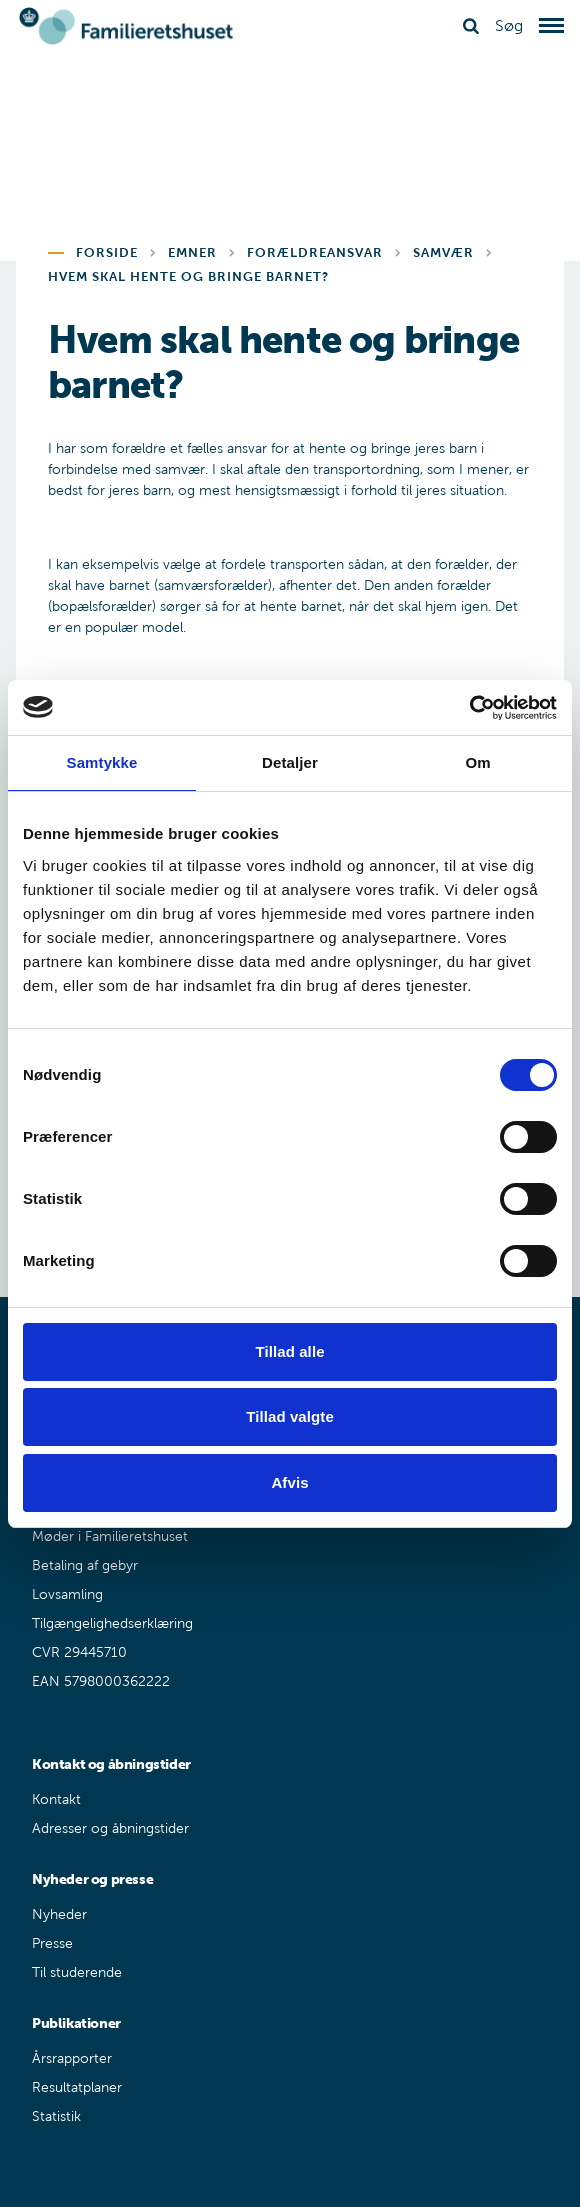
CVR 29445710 (79, 1652)
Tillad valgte (290, 1416)
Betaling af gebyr (85, 1565)
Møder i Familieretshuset (110, 1536)
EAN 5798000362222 (101, 1681)
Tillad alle (289, 1351)
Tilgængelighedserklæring (112, 1623)
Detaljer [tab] (290, 762)
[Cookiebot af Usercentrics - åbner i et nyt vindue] (469, 708)
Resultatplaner (77, 2087)
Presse (52, 1943)
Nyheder (59, 1914)
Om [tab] (477, 762)
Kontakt (56, 1799)
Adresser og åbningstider (110, 1828)
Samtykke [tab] (102, 762)
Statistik (56, 2116)
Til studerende (77, 1972)
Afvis (289, 1482)
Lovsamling (67, 1594)
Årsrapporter (72, 2058)
